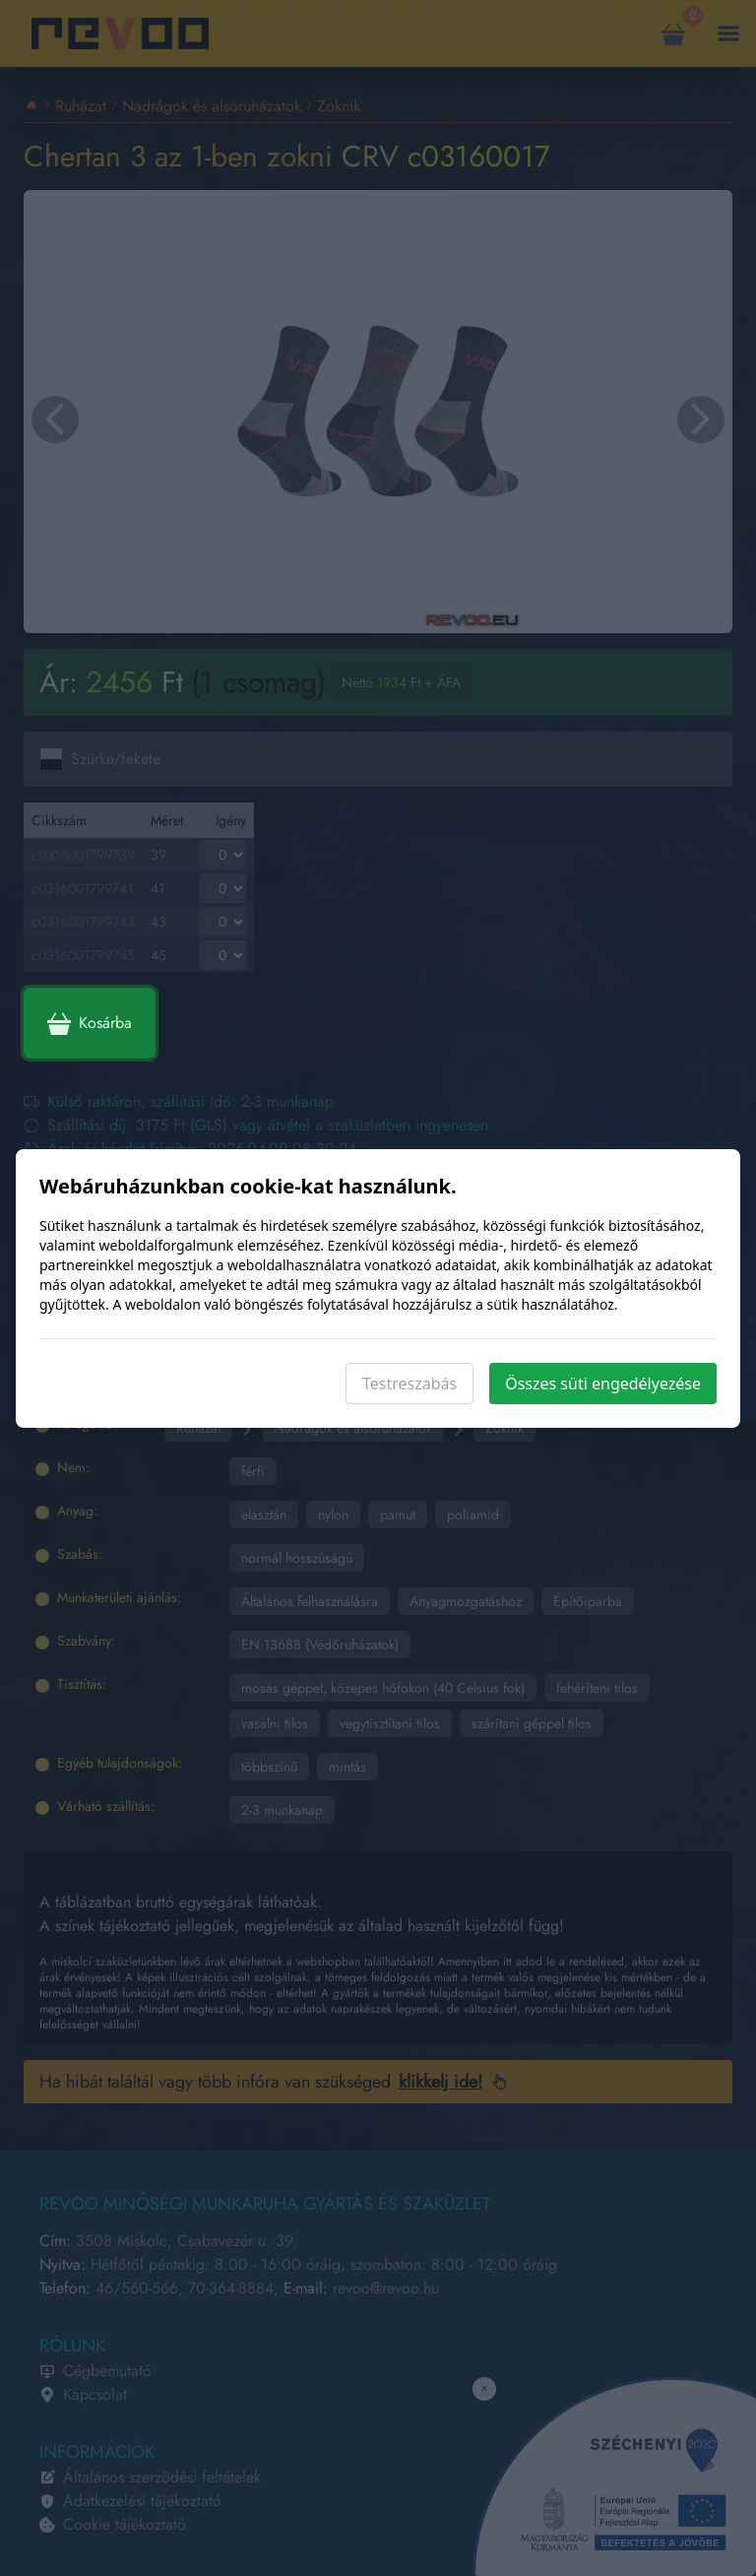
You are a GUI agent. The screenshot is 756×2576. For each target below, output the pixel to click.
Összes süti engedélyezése (603, 1383)
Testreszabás (409, 1383)
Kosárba (89, 1023)
